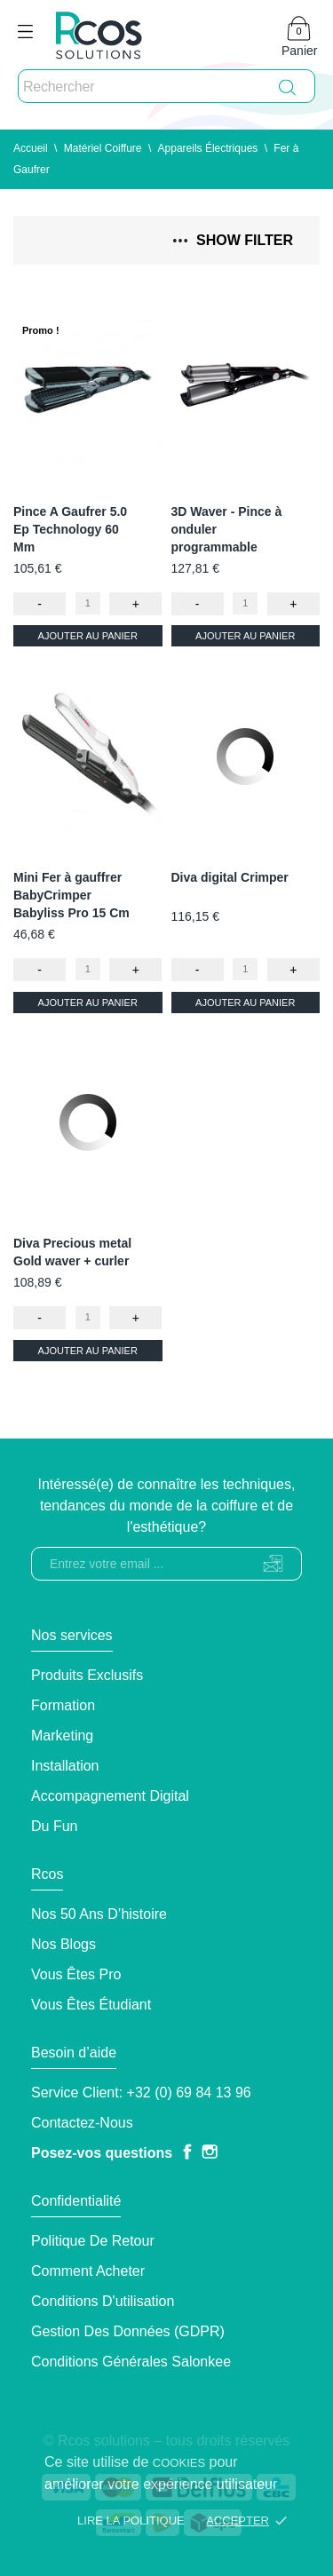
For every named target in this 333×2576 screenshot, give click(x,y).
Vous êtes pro (76, 1974)
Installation (65, 1765)
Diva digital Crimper (230, 877)
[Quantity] (87, 603)
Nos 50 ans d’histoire (99, 1914)
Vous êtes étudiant (91, 2004)
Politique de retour (93, 2240)
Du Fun (54, 1826)
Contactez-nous (82, 2122)
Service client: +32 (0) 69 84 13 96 (141, 2092)
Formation (63, 1705)
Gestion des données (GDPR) (128, 2331)
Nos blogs (63, 1944)
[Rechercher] (166, 87)
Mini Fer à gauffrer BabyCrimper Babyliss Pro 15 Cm (71, 895)
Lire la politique (131, 2520)
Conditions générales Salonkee (131, 2361)
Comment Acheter (88, 2271)
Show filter (233, 240)
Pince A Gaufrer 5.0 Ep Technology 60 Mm (70, 529)
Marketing (62, 1735)
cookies (179, 2462)
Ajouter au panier (88, 635)
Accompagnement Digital (110, 1795)
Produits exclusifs (87, 1675)
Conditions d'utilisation (102, 2301)
